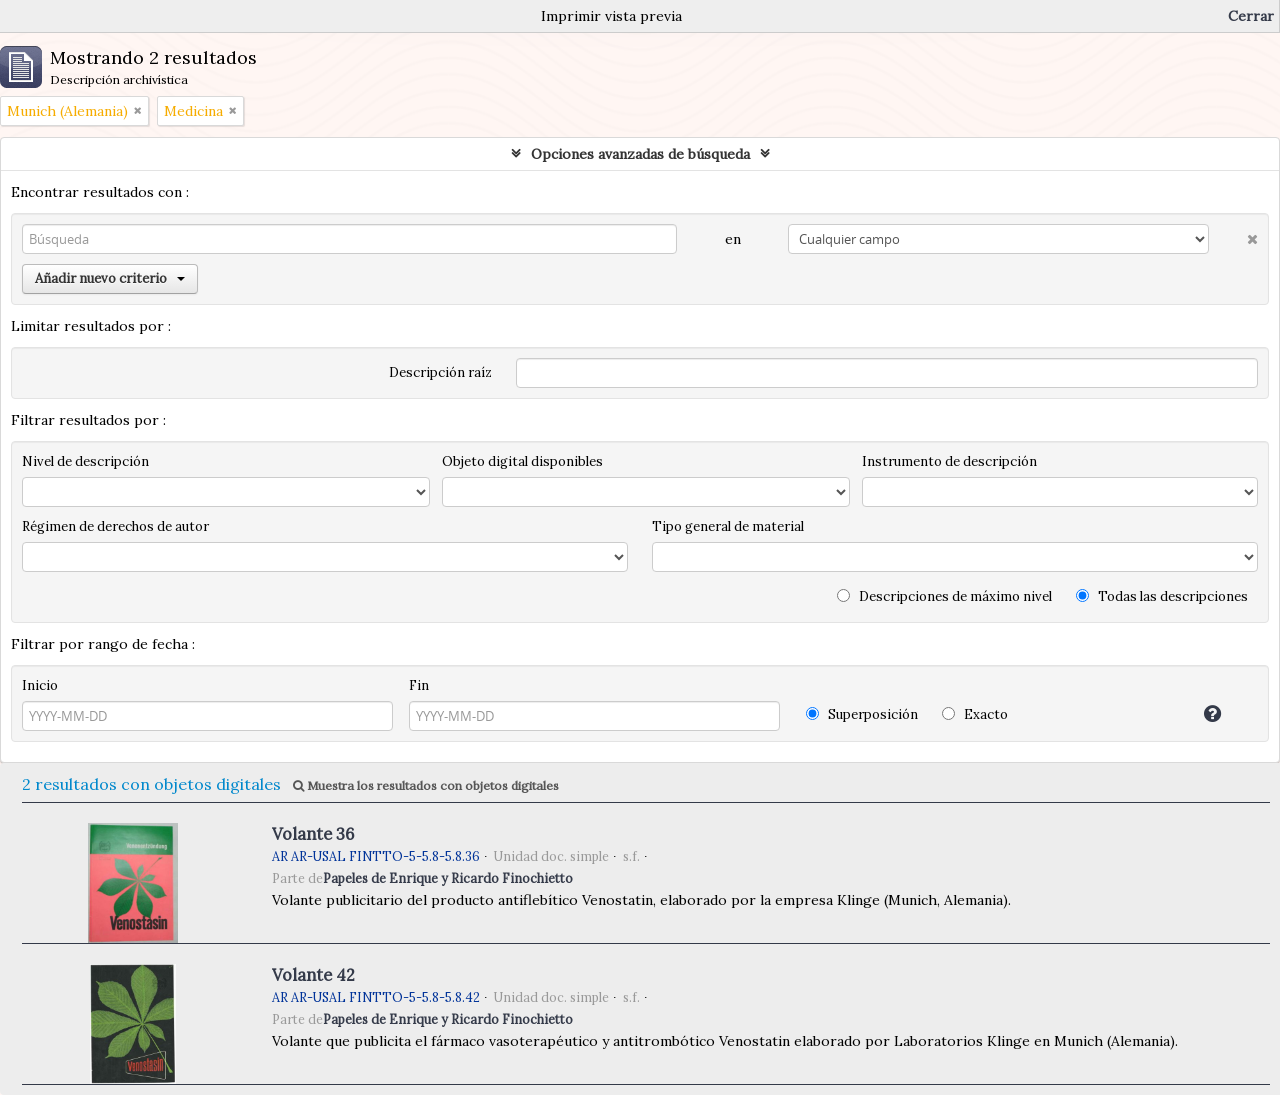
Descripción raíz (440, 372)
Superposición (862, 714)
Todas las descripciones (1162, 596)
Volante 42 (313, 975)
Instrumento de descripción (949, 461)
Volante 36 (313, 834)
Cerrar (1251, 16)
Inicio (40, 685)
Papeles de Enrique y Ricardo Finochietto (448, 878)
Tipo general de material (728, 526)
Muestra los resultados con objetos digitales (426, 785)
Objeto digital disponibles (522, 461)
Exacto (975, 714)
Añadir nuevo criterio (110, 278)
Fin (419, 685)
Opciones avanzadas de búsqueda (640, 154)
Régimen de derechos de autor (115, 526)
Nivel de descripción (85, 461)
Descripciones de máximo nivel (944, 596)
